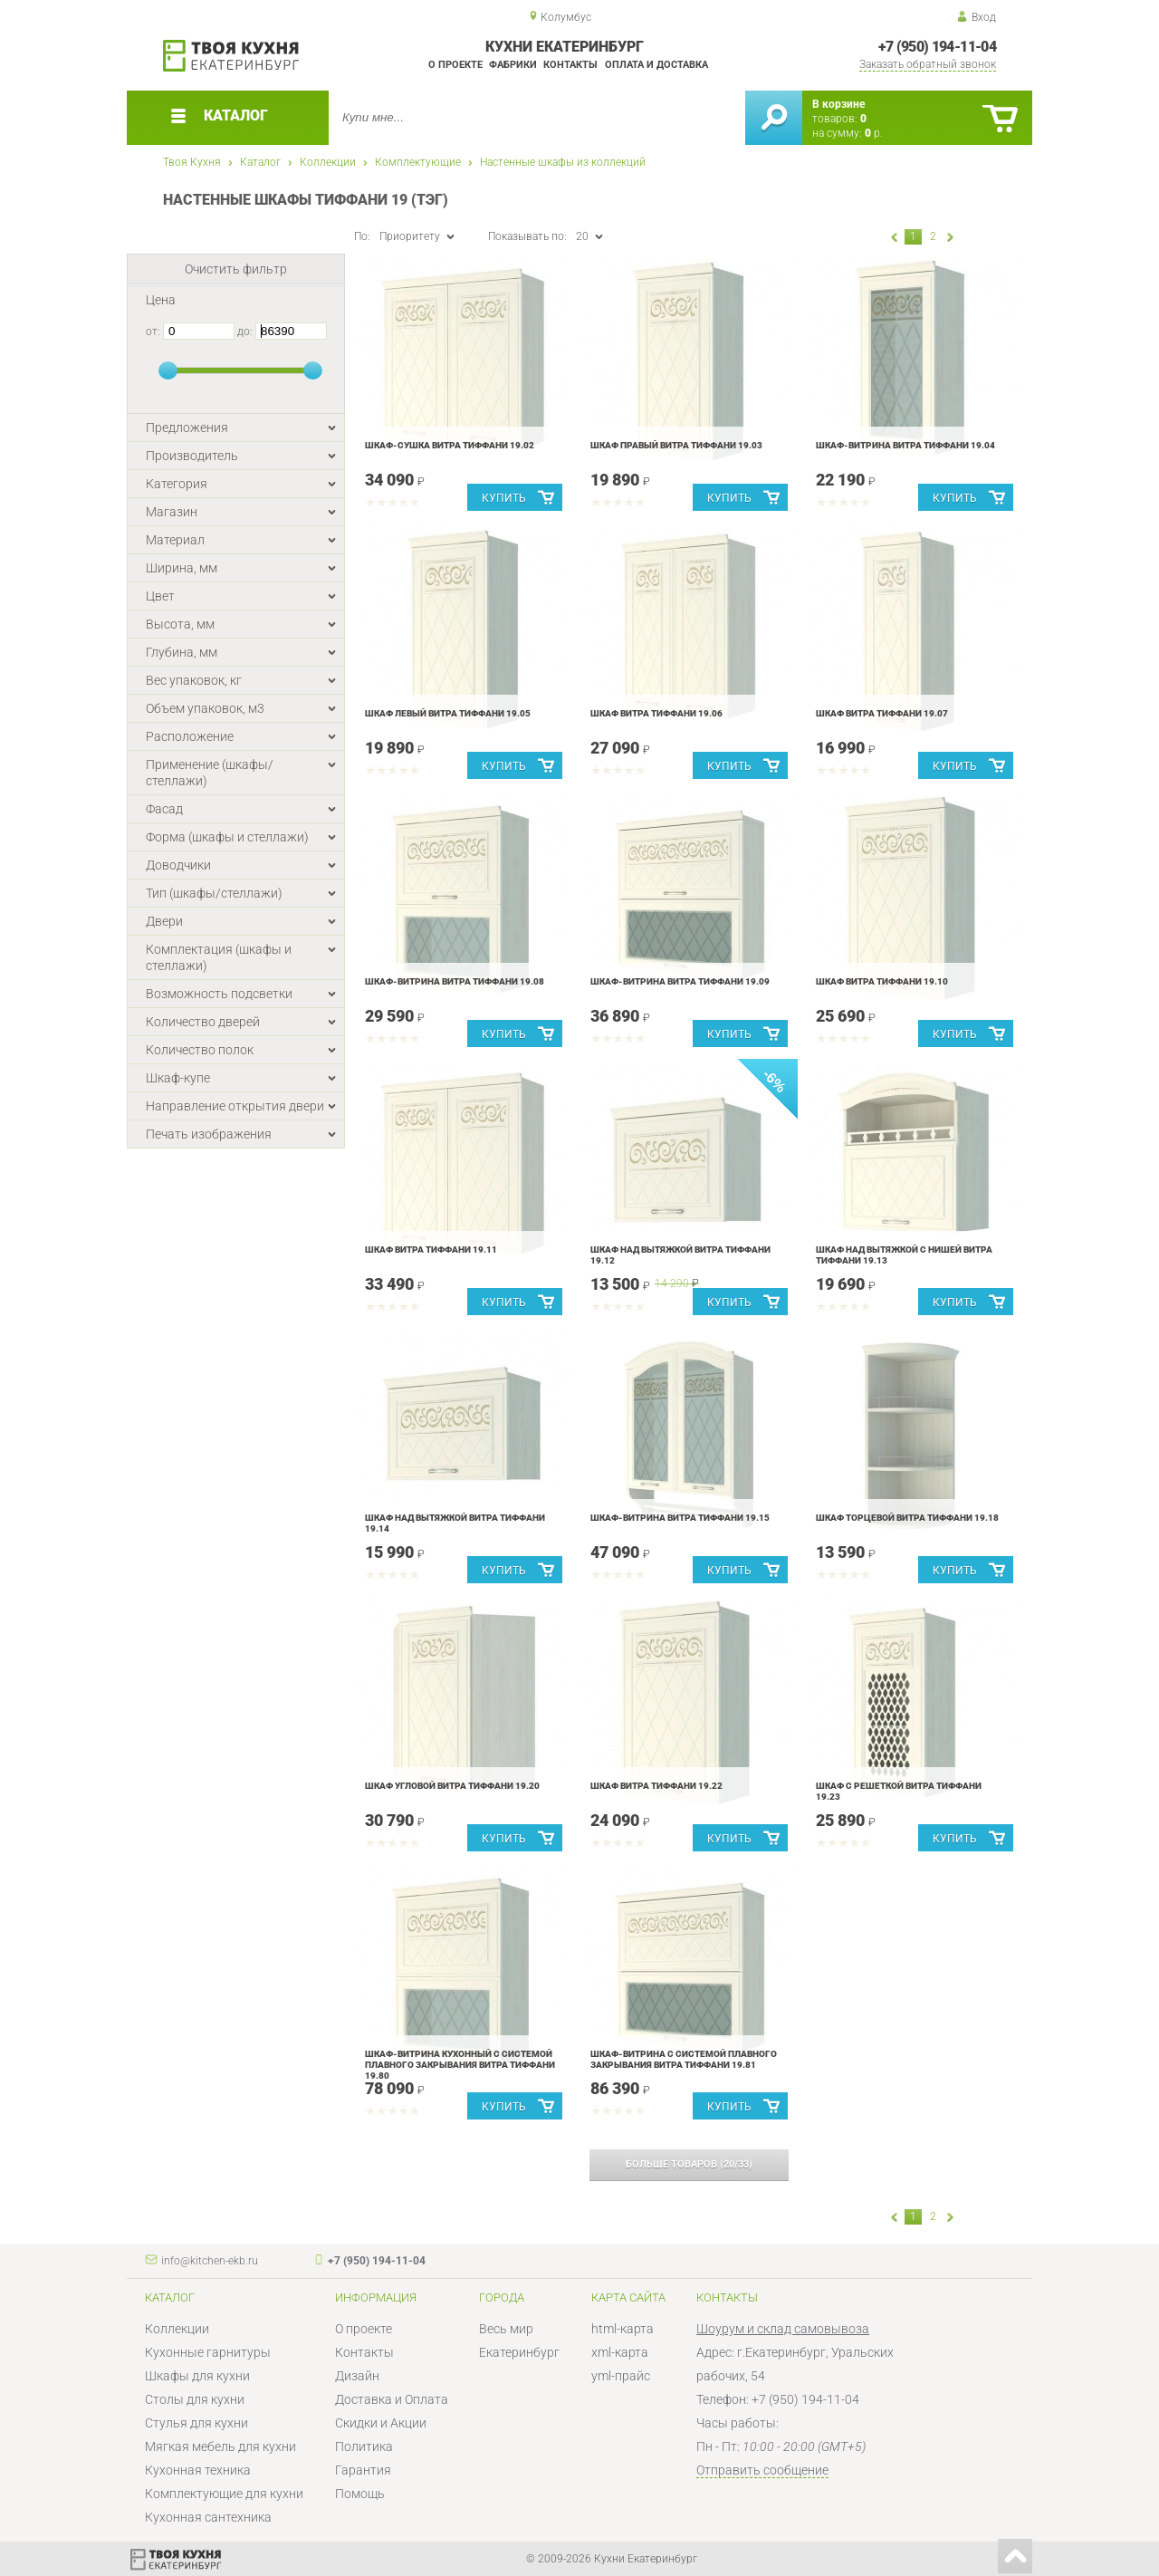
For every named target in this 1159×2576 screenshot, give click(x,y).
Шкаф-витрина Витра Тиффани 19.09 (680, 981)
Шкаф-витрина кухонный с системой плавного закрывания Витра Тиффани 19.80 (460, 2065)
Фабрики (513, 65)
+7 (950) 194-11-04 (937, 46)
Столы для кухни (194, 2399)
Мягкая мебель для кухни (220, 2446)
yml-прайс (620, 2376)
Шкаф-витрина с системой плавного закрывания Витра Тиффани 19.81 (683, 2059)
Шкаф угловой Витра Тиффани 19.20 (452, 1786)
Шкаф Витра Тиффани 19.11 (431, 1249)
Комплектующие (418, 162)
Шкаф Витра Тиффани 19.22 (656, 1786)
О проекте (455, 65)
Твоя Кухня (192, 162)
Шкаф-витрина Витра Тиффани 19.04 (905, 445)
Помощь (360, 2493)
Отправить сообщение (762, 2470)
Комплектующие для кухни (224, 2493)
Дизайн (357, 2376)
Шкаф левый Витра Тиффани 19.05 (448, 713)
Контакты (570, 65)
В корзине (838, 104)
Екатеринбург (519, 2352)
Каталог (260, 162)
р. (874, 133)
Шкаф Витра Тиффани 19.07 (882, 713)
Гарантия (363, 2470)
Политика (364, 2446)
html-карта (622, 2328)
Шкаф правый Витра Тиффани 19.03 (676, 445)
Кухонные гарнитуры (208, 2352)
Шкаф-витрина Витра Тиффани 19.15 (680, 1518)
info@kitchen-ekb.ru (209, 2260)
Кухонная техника (198, 2470)
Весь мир (506, 2328)
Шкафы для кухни (197, 2376)
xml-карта (619, 2352)
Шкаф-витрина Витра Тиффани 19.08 (454, 981)
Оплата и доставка (656, 65)
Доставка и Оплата (391, 2399)
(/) (689, 2164)
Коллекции (328, 162)
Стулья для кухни (196, 2423)
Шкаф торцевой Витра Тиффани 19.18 (907, 1518)
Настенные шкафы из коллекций (563, 162)
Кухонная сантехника (208, 2517)
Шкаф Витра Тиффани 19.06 (656, 713)
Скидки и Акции (380, 2423)
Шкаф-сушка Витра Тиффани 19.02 (449, 445)
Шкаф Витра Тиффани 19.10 (882, 981)
